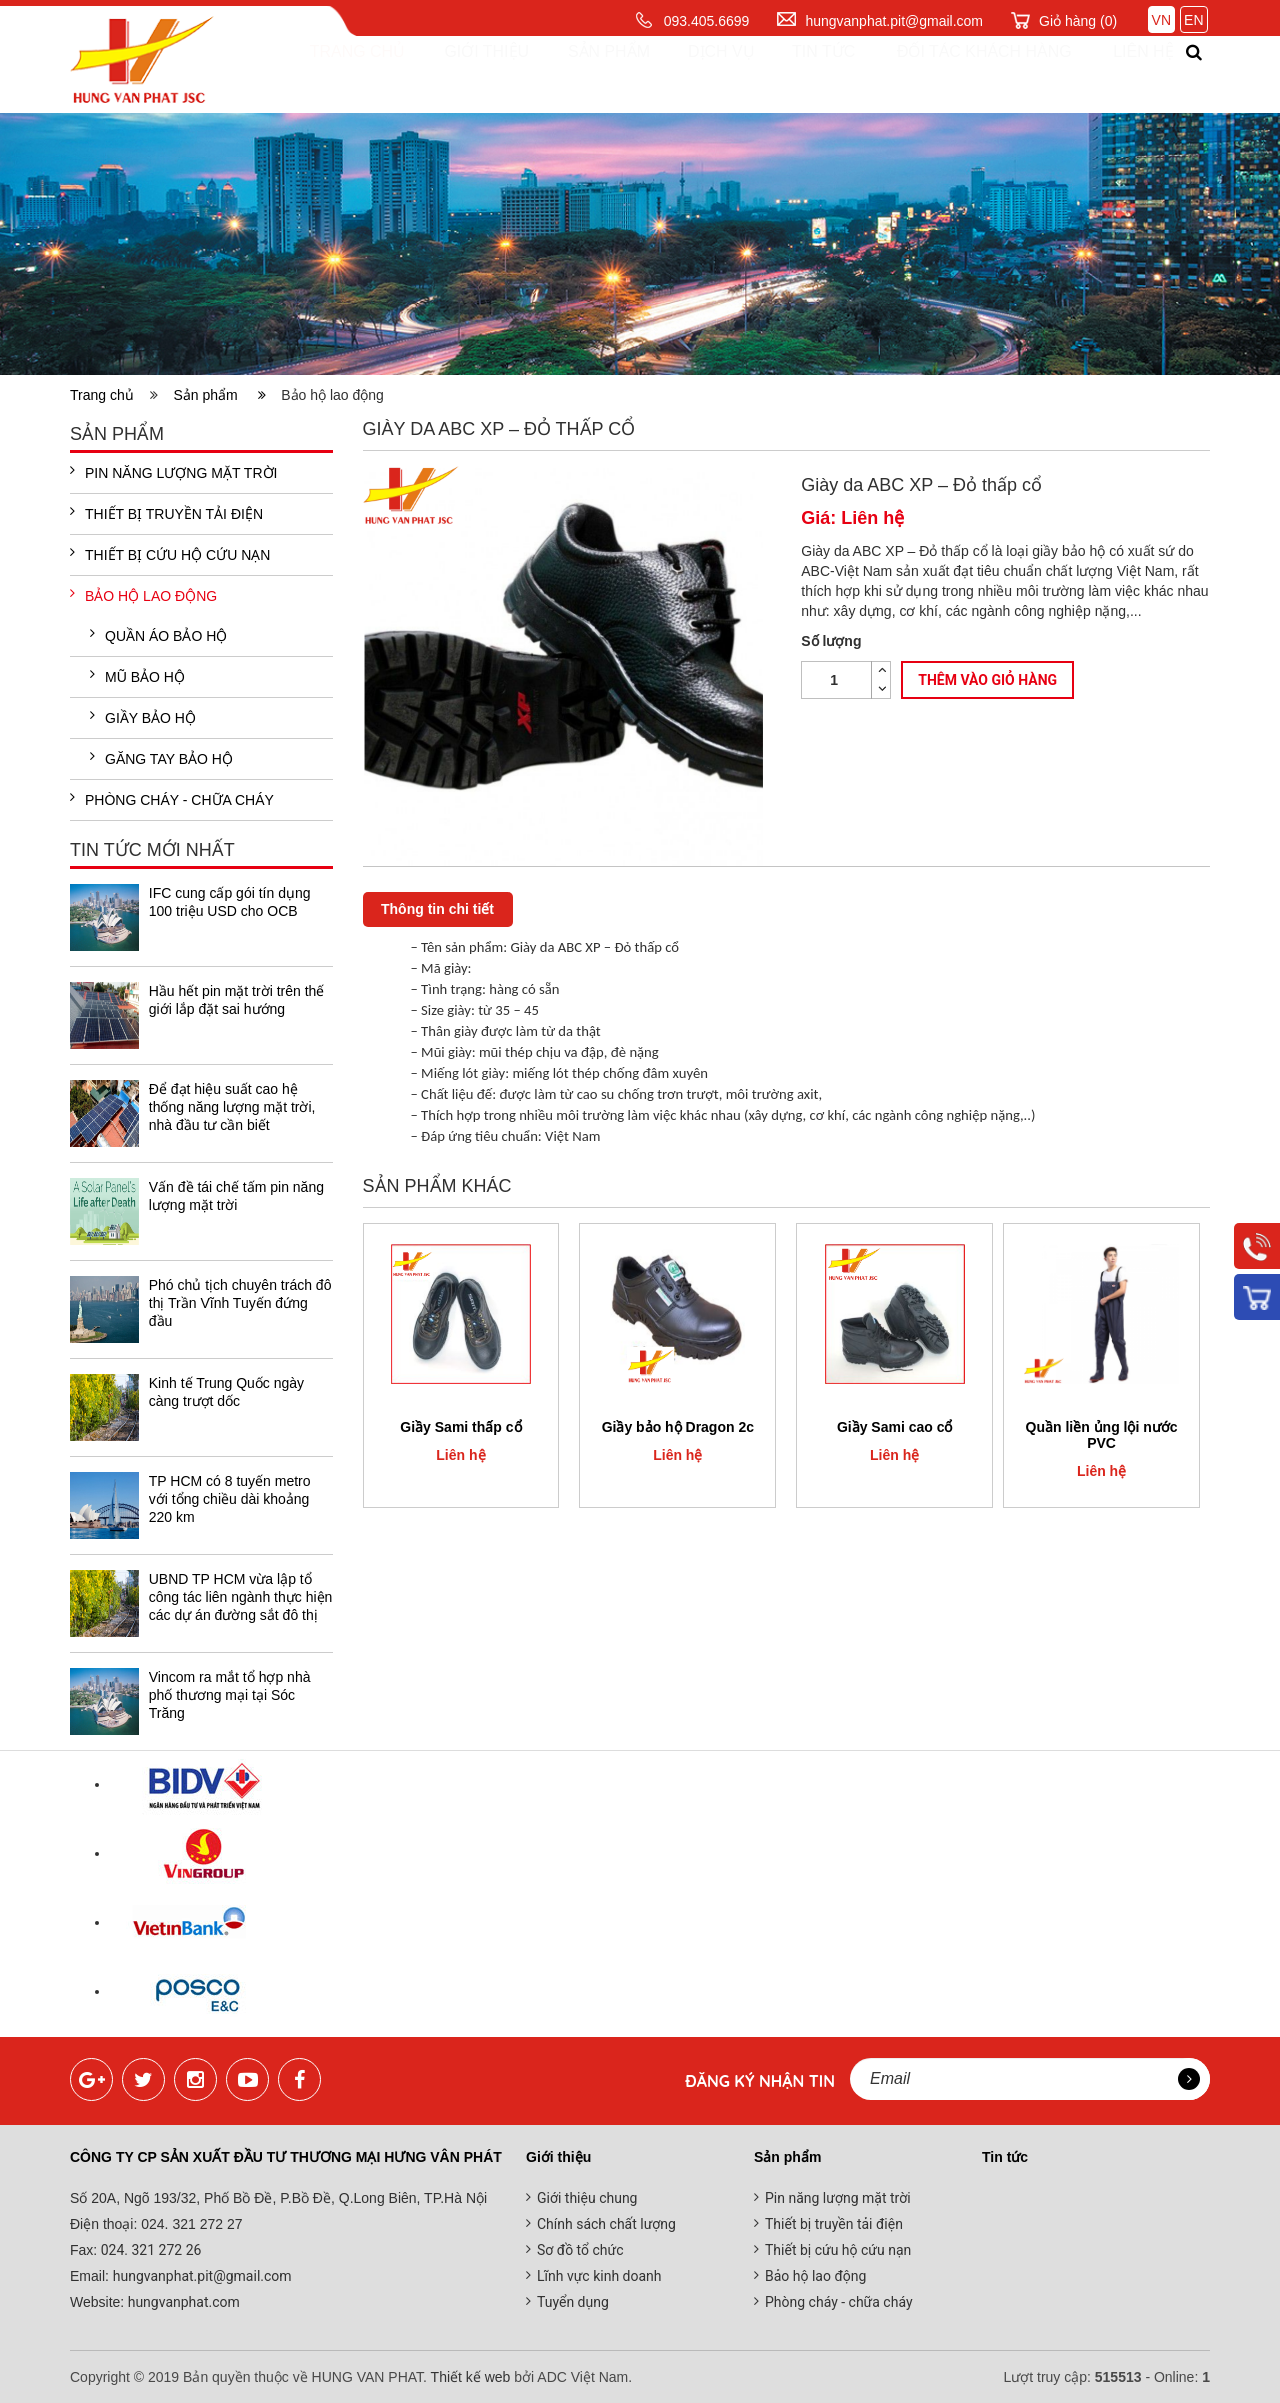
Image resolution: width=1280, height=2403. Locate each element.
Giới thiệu (470, 74)
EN (1193, 20)
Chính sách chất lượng (606, 2224)
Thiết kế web (471, 2377)
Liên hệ (1125, 74)
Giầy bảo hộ (143, 717)
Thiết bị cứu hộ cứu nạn (170, 554)
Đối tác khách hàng (963, 74)
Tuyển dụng (573, 2302)
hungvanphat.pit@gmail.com (894, 21)
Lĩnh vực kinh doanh (599, 2276)
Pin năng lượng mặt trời (173, 472)
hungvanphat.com (182, 2302)
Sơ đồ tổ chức (580, 2250)
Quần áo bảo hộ (158, 635)
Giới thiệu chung (587, 2198)
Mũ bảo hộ (137, 676)
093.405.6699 (707, 21)
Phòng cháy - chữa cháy (172, 799)
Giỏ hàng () (1078, 21)
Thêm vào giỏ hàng (987, 681)
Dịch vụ (701, 74)
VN (1161, 20)
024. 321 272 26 (149, 2250)
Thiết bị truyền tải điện (166, 513)
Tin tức (802, 74)
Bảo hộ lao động (143, 595)
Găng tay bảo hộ (161, 758)
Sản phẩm (590, 74)
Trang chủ (342, 74)
